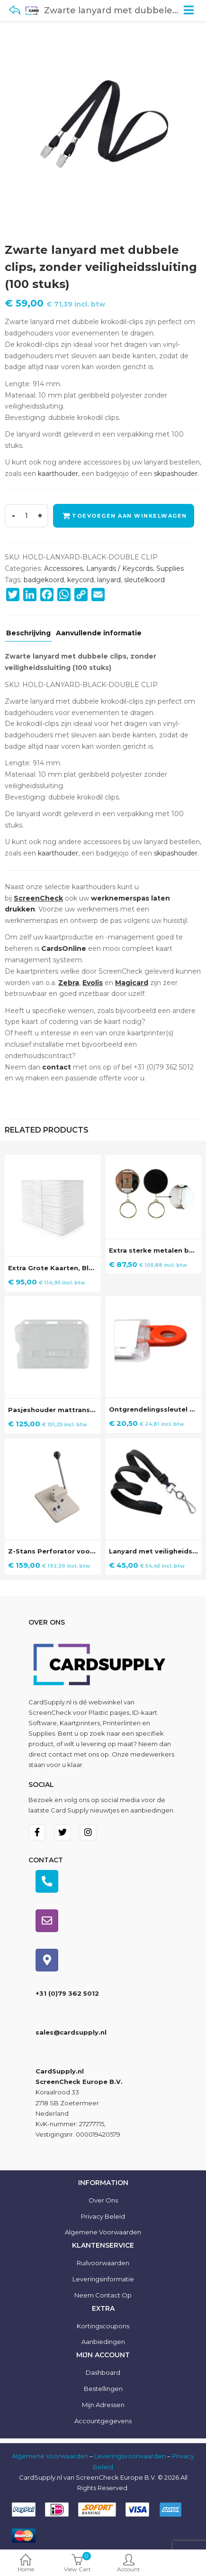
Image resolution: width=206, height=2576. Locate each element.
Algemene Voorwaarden (50, 2456)
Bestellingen (103, 2388)
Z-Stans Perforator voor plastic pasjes (75, 1551)
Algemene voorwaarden (103, 2232)
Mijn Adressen (103, 2405)
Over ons (103, 2200)
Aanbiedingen (103, 2341)
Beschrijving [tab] (28, 633)
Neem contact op (103, 2295)
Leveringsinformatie (103, 2279)
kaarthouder (58, 473)
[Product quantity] (26, 516)
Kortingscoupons (103, 2326)
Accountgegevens (103, 2421)
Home (26, 2564)
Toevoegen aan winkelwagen (129, 515)
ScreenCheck (50, 1712)
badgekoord (44, 580)
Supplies (170, 568)
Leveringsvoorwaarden (130, 2456)
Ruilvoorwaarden (103, 2263)
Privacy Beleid (103, 2216)
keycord (80, 580)
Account (129, 2564)
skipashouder (175, 473)
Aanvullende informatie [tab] (99, 633)
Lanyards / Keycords (119, 568)
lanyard (109, 580)
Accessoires (63, 568)
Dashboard (103, 2372)
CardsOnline (63, 948)
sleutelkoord (144, 580)
